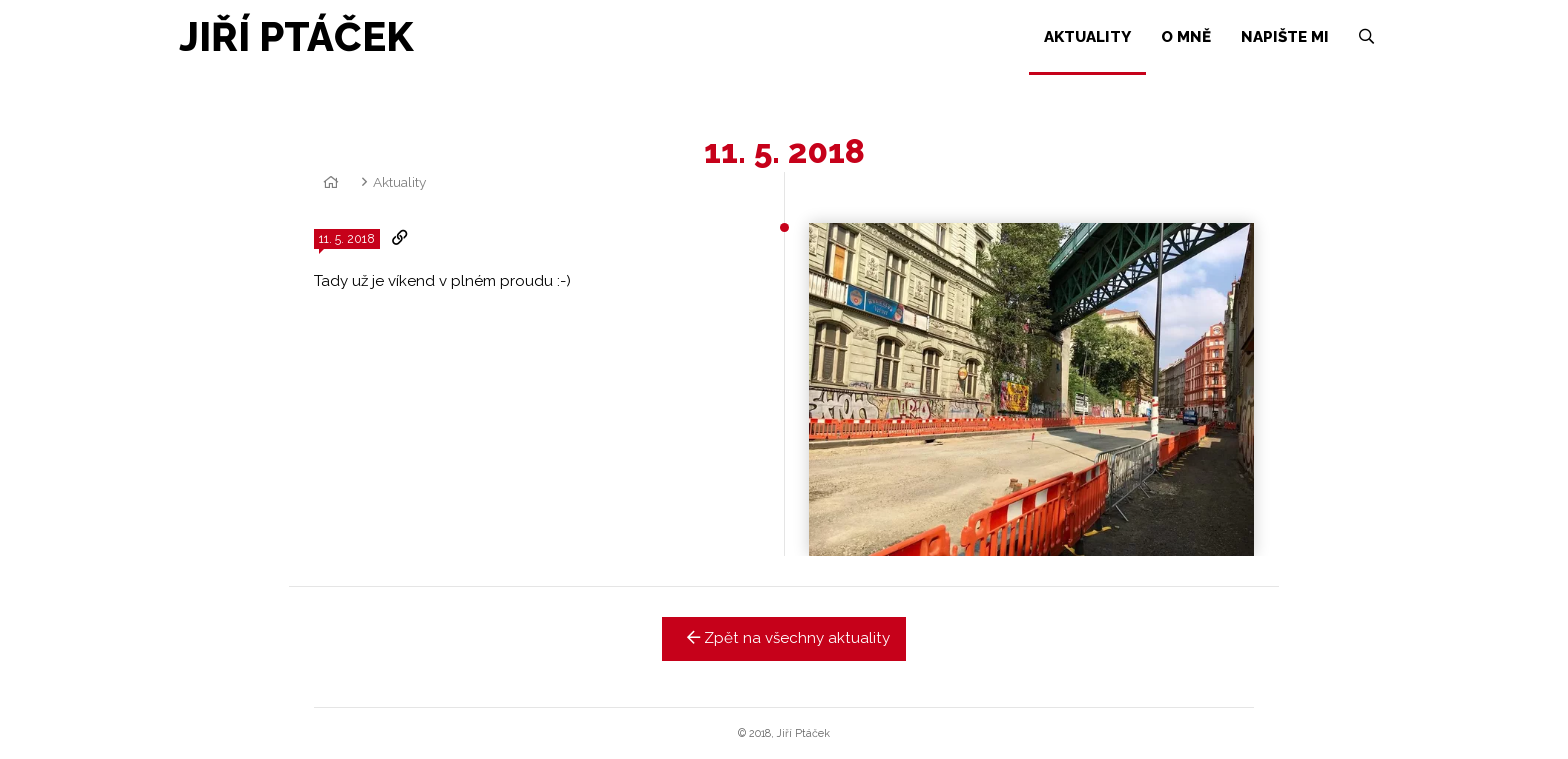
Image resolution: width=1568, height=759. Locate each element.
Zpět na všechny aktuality (784, 638)
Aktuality (399, 182)
